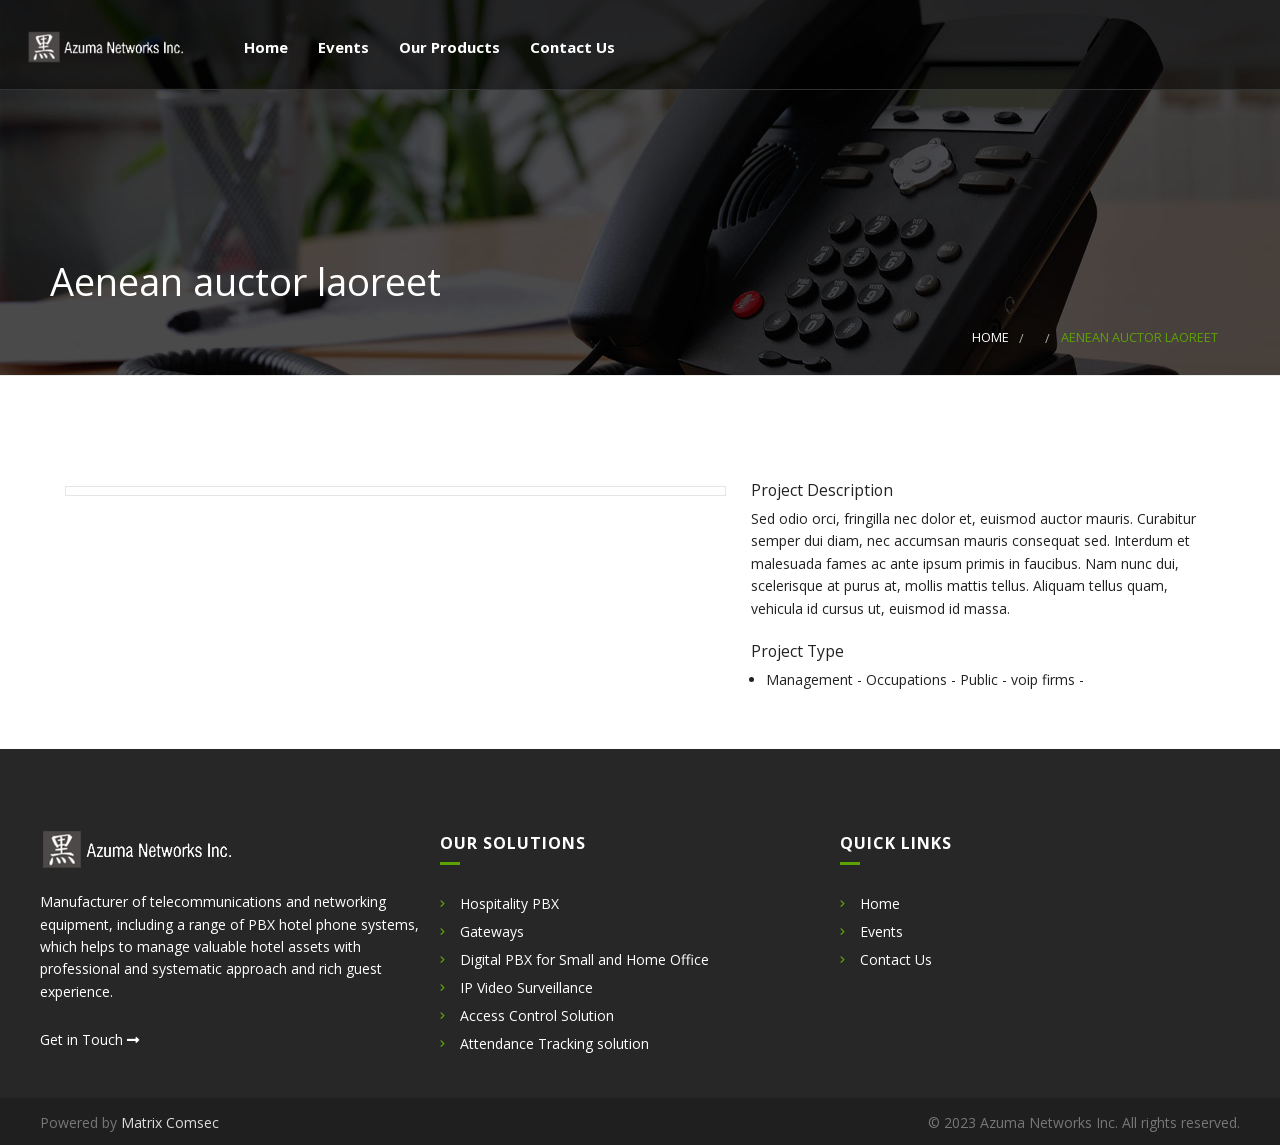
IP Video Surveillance (526, 987)
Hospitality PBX (509, 903)
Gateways (492, 931)
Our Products (447, 48)
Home (264, 48)
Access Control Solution (537, 1015)
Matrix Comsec (170, 1122)
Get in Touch (89, 1039)
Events (341, 48)
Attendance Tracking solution (554, 1043)
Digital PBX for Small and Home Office (584, 959)
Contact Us (570, 48)
